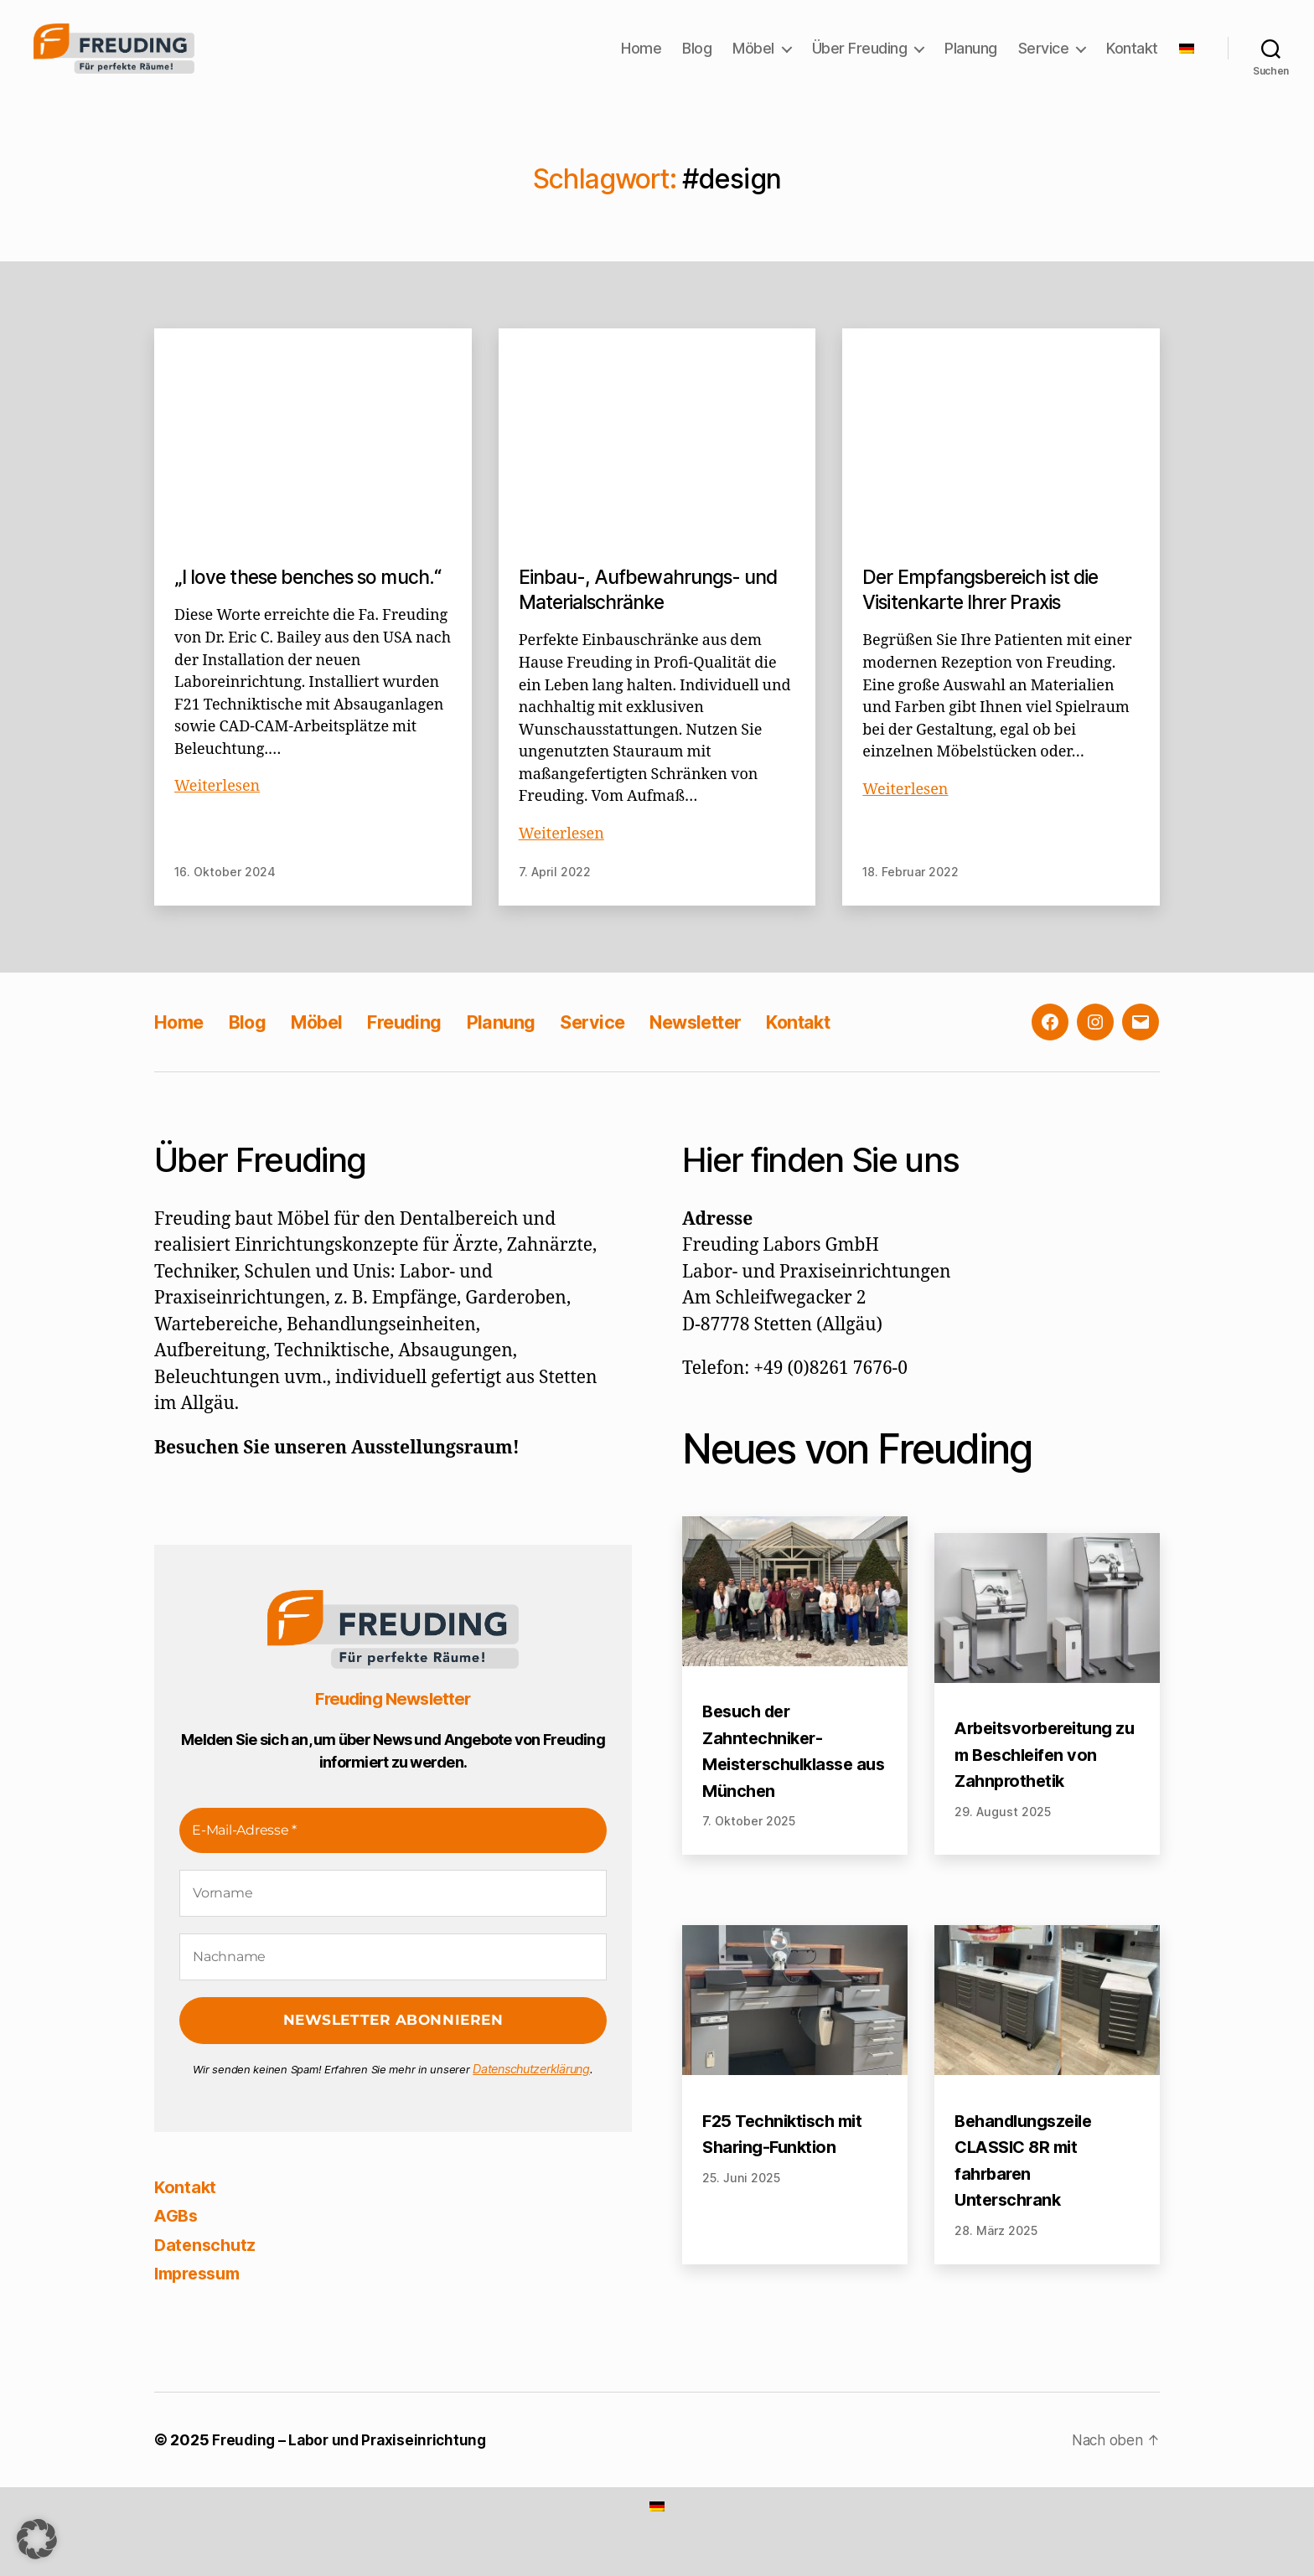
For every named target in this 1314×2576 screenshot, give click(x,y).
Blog (696, 61)
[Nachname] (393, 1982)
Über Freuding (860, 61)
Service (1043, 61)
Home (641, 61)
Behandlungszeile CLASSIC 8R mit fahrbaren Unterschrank (1028, 2186)
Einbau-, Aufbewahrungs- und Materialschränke (656, 615)
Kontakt (1132, 61)
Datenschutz (207, 2269)
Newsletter (743, 1047)
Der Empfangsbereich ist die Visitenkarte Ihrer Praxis (986, 615)
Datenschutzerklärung (531, 2094)
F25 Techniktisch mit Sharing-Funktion (787, 2160)
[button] (37, 2539)
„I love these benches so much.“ (282, 615)
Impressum (201, 2298)
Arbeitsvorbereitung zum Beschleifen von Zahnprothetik (1045, 1780)
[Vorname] (393, 1919)
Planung (970, 61)
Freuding (428, 1047)
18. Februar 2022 (910, 898)
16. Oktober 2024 (225, 898)
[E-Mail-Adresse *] (393, 1856)
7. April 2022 (555, 898)
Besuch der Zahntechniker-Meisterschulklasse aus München (783, 1777)
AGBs (177, 2240)
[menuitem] (1186, 61)
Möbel (753, 61)
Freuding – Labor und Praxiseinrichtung (353, 2466)
